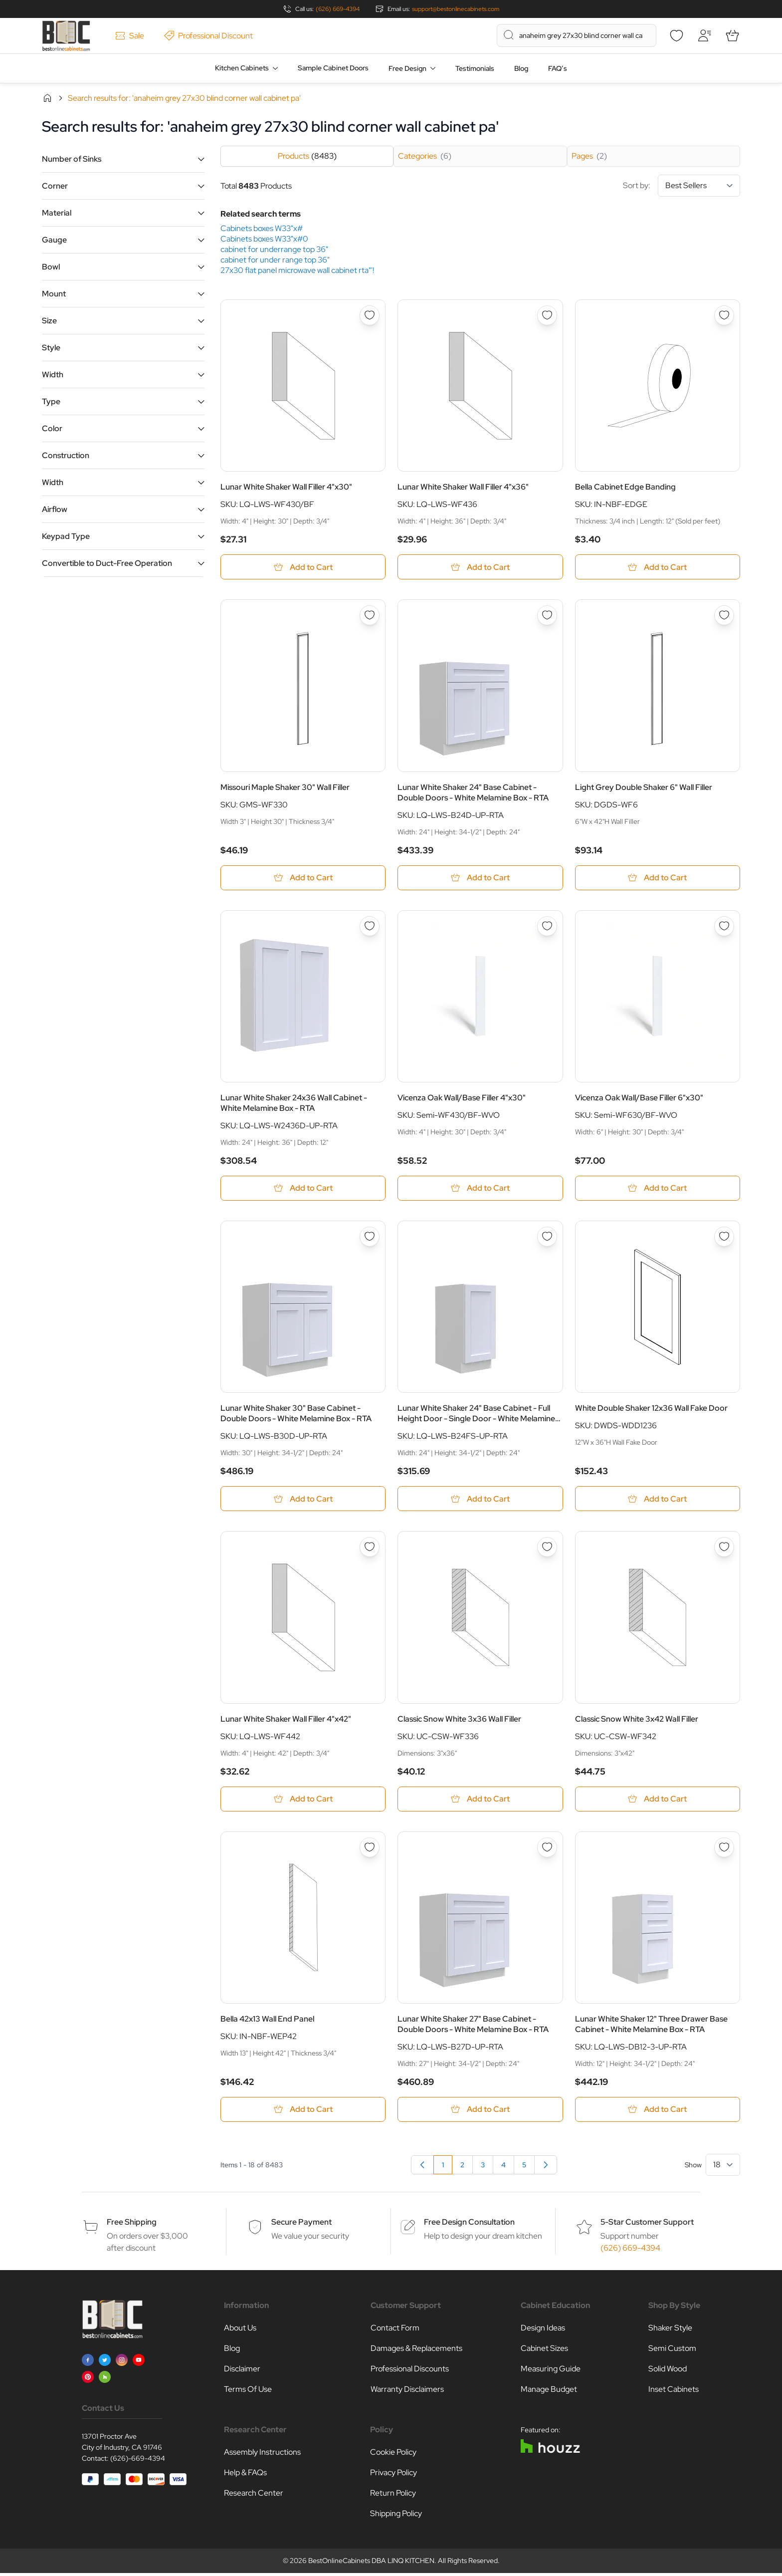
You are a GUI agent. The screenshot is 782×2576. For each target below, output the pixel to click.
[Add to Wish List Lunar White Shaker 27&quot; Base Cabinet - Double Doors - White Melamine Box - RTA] (547, 1850)
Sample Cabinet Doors (333, 67)
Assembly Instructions (262, 2455)
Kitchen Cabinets (242, 67)
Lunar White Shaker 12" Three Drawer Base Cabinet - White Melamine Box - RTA (651, 2026)
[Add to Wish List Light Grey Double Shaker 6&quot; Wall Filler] (724, 616)
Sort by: (681, 186)
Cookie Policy (393, 2455)
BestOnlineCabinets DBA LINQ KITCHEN (371, 2563)
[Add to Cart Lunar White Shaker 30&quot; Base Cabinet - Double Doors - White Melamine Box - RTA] (303, 1500)
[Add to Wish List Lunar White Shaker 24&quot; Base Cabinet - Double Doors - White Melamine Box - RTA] (547, 616)
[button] (123, 159)
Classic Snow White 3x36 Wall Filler (459, 1721)
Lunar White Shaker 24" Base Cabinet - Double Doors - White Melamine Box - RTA (473, 792)
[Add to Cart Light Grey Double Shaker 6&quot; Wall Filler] (657, 878)
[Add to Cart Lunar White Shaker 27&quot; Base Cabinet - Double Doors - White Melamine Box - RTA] (480, 2112)
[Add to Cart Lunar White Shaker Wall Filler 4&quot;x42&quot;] (303, 1801)
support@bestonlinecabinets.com (455, 9)
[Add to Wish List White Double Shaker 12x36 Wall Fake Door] (724, 1238)
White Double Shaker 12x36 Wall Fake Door (651, 1409)
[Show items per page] (723, 2168)
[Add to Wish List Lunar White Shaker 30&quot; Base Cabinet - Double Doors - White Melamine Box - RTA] (370, 1238)
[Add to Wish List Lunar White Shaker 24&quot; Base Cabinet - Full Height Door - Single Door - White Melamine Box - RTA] (547, 1238)
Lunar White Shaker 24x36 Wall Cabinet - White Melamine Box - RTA (293, 1103)
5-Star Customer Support (647, 2225)
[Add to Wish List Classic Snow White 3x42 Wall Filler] (724, 1549)
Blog (521, 68)
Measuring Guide (551, 2371)
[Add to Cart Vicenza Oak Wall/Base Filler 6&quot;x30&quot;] (657, 1189)
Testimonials (474, 68)
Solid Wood (667, 2371)
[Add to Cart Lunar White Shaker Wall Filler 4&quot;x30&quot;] (303, 567)
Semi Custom (672, 2351)
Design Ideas (543, 2330)
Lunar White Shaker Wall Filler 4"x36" (463, 487)
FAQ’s (557, 68)
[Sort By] (699, 186)
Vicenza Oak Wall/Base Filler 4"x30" (461, 1098)
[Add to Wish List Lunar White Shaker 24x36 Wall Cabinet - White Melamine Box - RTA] (370, 927)
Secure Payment (301, 2225)
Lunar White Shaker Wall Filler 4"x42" (285, 1721)
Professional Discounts (410, 2371)
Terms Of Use (248, 2392)
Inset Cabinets (673, 2392)
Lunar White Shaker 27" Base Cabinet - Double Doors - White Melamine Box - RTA (473, 2026)
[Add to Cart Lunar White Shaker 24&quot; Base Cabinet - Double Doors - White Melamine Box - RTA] (480, 878)
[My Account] (704, 35)
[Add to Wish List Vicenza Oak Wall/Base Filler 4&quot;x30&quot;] (547, 927)
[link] (422, 2167)
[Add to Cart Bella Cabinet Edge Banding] (657, 567)
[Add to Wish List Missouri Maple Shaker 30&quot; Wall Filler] (370, 616)
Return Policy (393, 2496)
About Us (240, 2330)
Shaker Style (670, 2330)
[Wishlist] (676, 35)
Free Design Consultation (469, 2225)
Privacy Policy (393, 2475)
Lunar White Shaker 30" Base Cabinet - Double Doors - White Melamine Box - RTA (296, 1414)
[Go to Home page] (66, 35)
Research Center (253, 2496)
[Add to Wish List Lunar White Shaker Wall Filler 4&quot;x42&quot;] (370, 1549)
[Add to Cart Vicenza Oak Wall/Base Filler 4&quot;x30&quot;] (480, 1189)
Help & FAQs (245, 2475)
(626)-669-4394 (137, 2461)
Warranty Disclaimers (407, 2392)
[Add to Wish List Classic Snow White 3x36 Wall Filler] (547, 1549)
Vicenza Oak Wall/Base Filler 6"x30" (639, 1098)
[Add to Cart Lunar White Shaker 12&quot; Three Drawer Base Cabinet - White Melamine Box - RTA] (657, 2112)
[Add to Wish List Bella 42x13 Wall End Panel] (370, 1850)
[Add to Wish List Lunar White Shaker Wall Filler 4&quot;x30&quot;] (370, 315)
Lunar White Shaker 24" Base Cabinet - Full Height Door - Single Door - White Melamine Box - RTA (476, 1414)
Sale (129, 35)
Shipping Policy (396, 2516)
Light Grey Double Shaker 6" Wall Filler (643, 787)
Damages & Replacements (416, 2351)
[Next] (545, 2167)
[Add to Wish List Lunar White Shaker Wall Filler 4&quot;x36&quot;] (547, 315)
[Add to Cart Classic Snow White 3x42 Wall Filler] (657, 1801)
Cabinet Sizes (544, 2351)
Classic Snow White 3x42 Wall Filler (636, 1721)
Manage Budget (549, 2392)
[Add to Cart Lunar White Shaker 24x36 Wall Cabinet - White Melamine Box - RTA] (303, 1189)
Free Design (407, 68)
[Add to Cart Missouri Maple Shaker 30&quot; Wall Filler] (303, 878)
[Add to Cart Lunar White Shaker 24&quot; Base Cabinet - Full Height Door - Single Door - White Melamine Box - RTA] (480, 1500)
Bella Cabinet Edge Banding (625, 487)
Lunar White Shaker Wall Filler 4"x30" (286, 487)
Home (47, 97)
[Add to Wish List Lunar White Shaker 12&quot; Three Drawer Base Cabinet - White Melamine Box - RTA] (724, 1850)
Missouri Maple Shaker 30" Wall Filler (285, 787)
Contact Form (395, 2330)
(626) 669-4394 (338, 9)
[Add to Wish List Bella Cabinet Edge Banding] (724, 315)
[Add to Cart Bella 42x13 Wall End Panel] (303, 2112)
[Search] (509, 35)
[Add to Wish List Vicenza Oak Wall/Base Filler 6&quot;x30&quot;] (724, 927)
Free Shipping (132, 2225)
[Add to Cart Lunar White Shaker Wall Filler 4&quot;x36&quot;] (480, 567)
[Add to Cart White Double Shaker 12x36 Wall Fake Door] (657, 1500)
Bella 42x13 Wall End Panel (267, 2021)
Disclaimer (242, 2371)
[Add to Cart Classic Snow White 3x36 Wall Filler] (480, 1801)
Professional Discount (208, 35)
